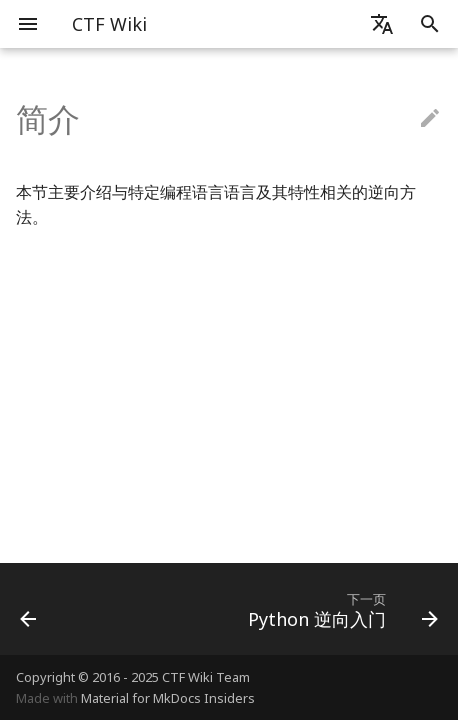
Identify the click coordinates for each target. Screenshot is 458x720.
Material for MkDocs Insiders (168, 698)
